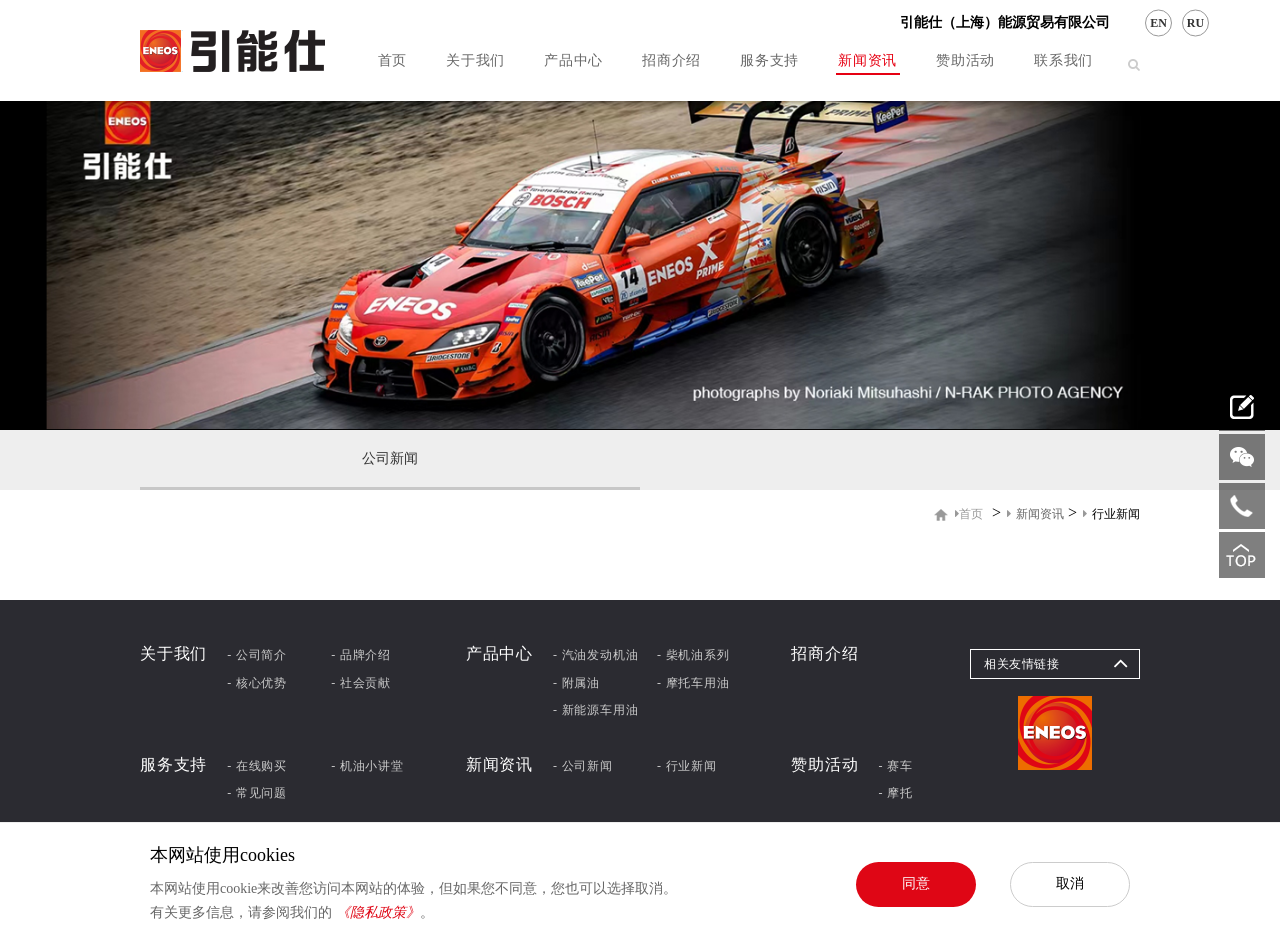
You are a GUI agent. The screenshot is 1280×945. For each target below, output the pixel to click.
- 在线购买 (257, 766)
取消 (1070, 883)
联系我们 (1063, 60)
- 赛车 (896, 766)
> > (1047, 513)
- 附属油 (576, 683)
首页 (392, 60)
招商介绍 (671, 60)
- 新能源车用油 (595, 710)
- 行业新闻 (687, 766)
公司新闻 (390, 458)
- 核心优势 (257, 683)
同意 (916, 883)
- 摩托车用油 (693, 683)
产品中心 (573, 60)
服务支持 (769, 60)
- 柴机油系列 (693, 655)
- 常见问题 (257, 793)
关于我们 (475, 60)
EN (1158, 23)
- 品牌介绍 (361, 655)
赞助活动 (965, 60)
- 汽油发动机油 (595, 655)
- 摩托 (896, 793)
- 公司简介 (257, 655)
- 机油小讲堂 (367, 766)
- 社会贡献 (361, 683)
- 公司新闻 (583, 766)
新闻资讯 (867, 60)
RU (1195, 23)
